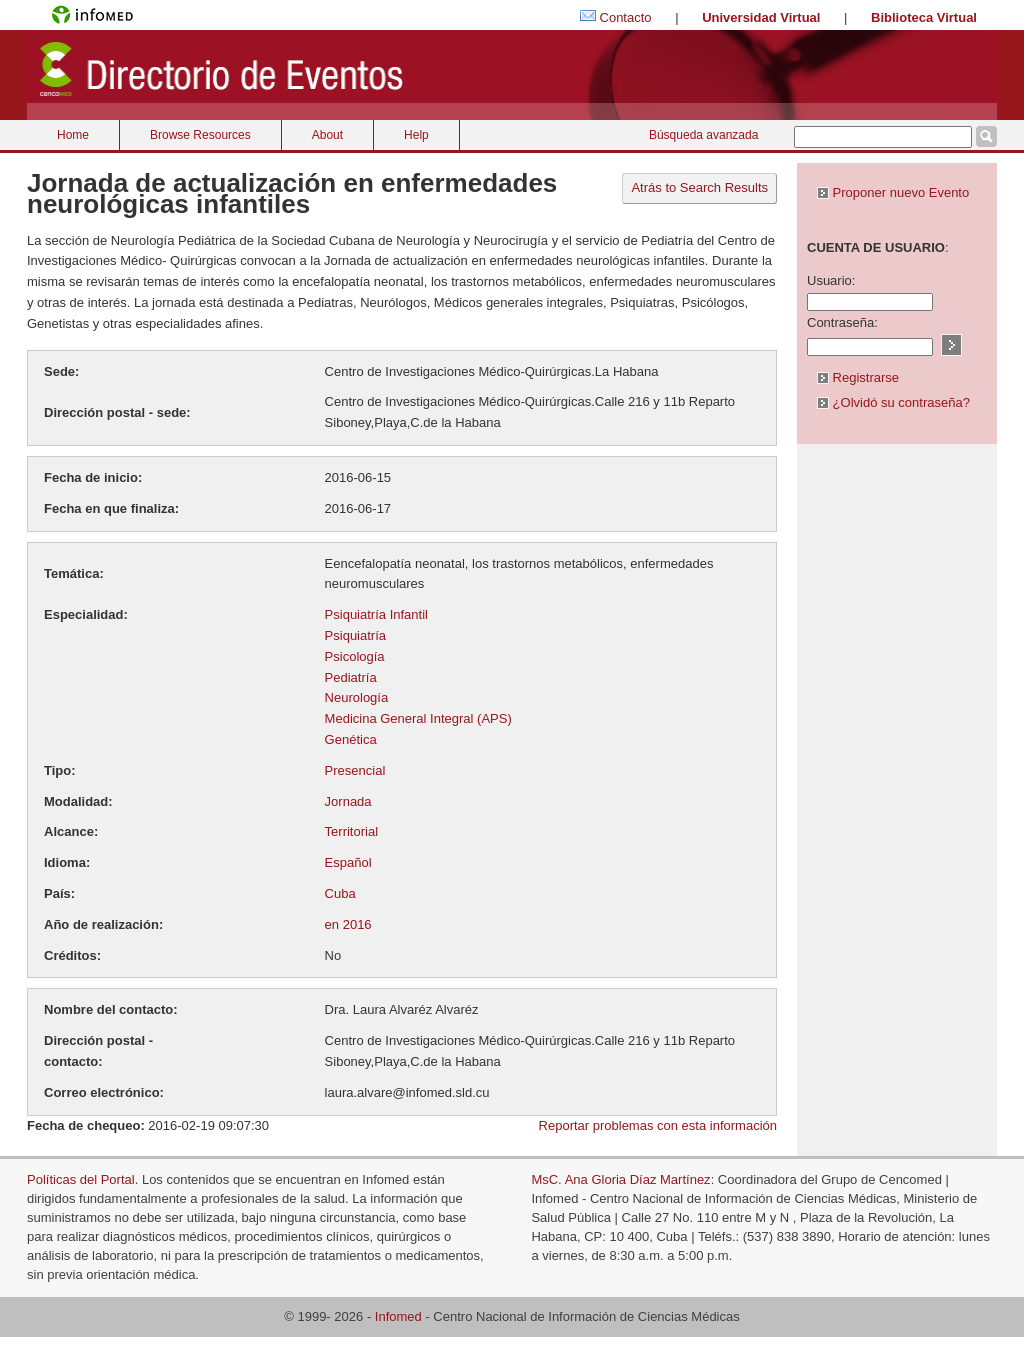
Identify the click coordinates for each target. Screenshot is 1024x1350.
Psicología (355, 656)
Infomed (398, 1316)
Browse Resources (200, 135)
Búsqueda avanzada (703, 135)
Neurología (357, 697)
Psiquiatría (355, 635)
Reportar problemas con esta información (658, 1125)
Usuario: (831, 280)
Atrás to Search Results (699, 187)
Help (416, 135)
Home (73, 135)
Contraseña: (842, 322)
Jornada (348, 801)
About (327, 135)
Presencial (355, 770)
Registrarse (858, 377)
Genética (351, 739)
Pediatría (351, 677)
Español (348, 862)
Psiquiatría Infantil (376, 614)
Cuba (340, 893)
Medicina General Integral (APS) (418, 718)
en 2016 (348, 924)
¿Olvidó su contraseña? (893, 402)
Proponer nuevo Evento (893, 192)
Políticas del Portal (81, 1179)
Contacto (626, 17)
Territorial (351, 831)
